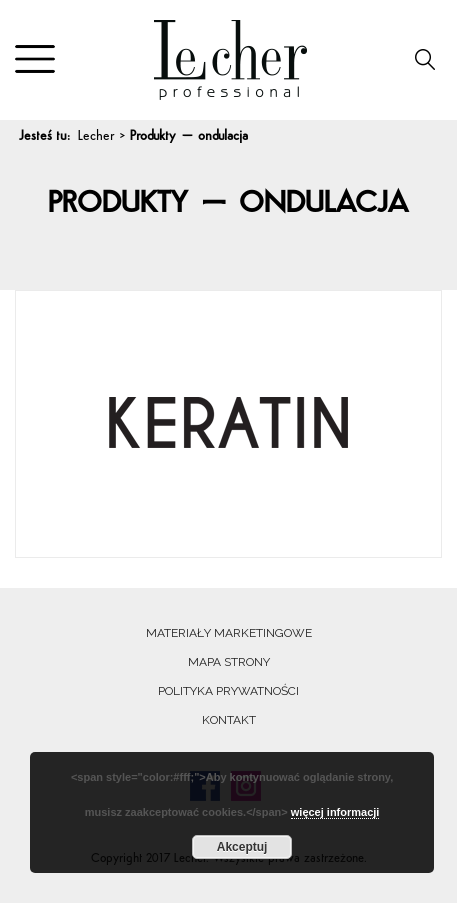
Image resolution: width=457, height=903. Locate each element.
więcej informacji (335, 812)
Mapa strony (229, 662)
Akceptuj (242, 847)
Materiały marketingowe (229, 633)
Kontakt (229, 720)
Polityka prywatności (228, 691)
